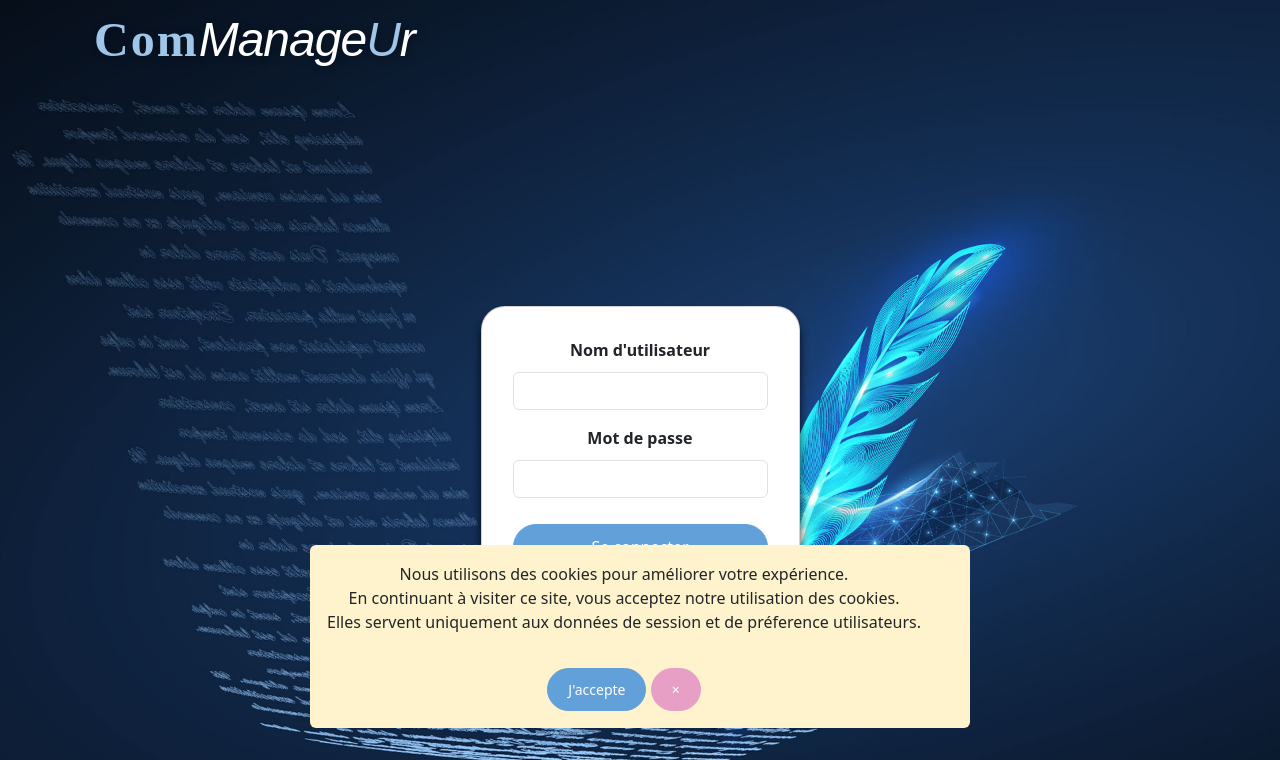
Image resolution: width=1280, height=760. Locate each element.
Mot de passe (639, 438)
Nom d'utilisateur (640, 350)
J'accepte (596, 689)
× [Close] (676, 689)
